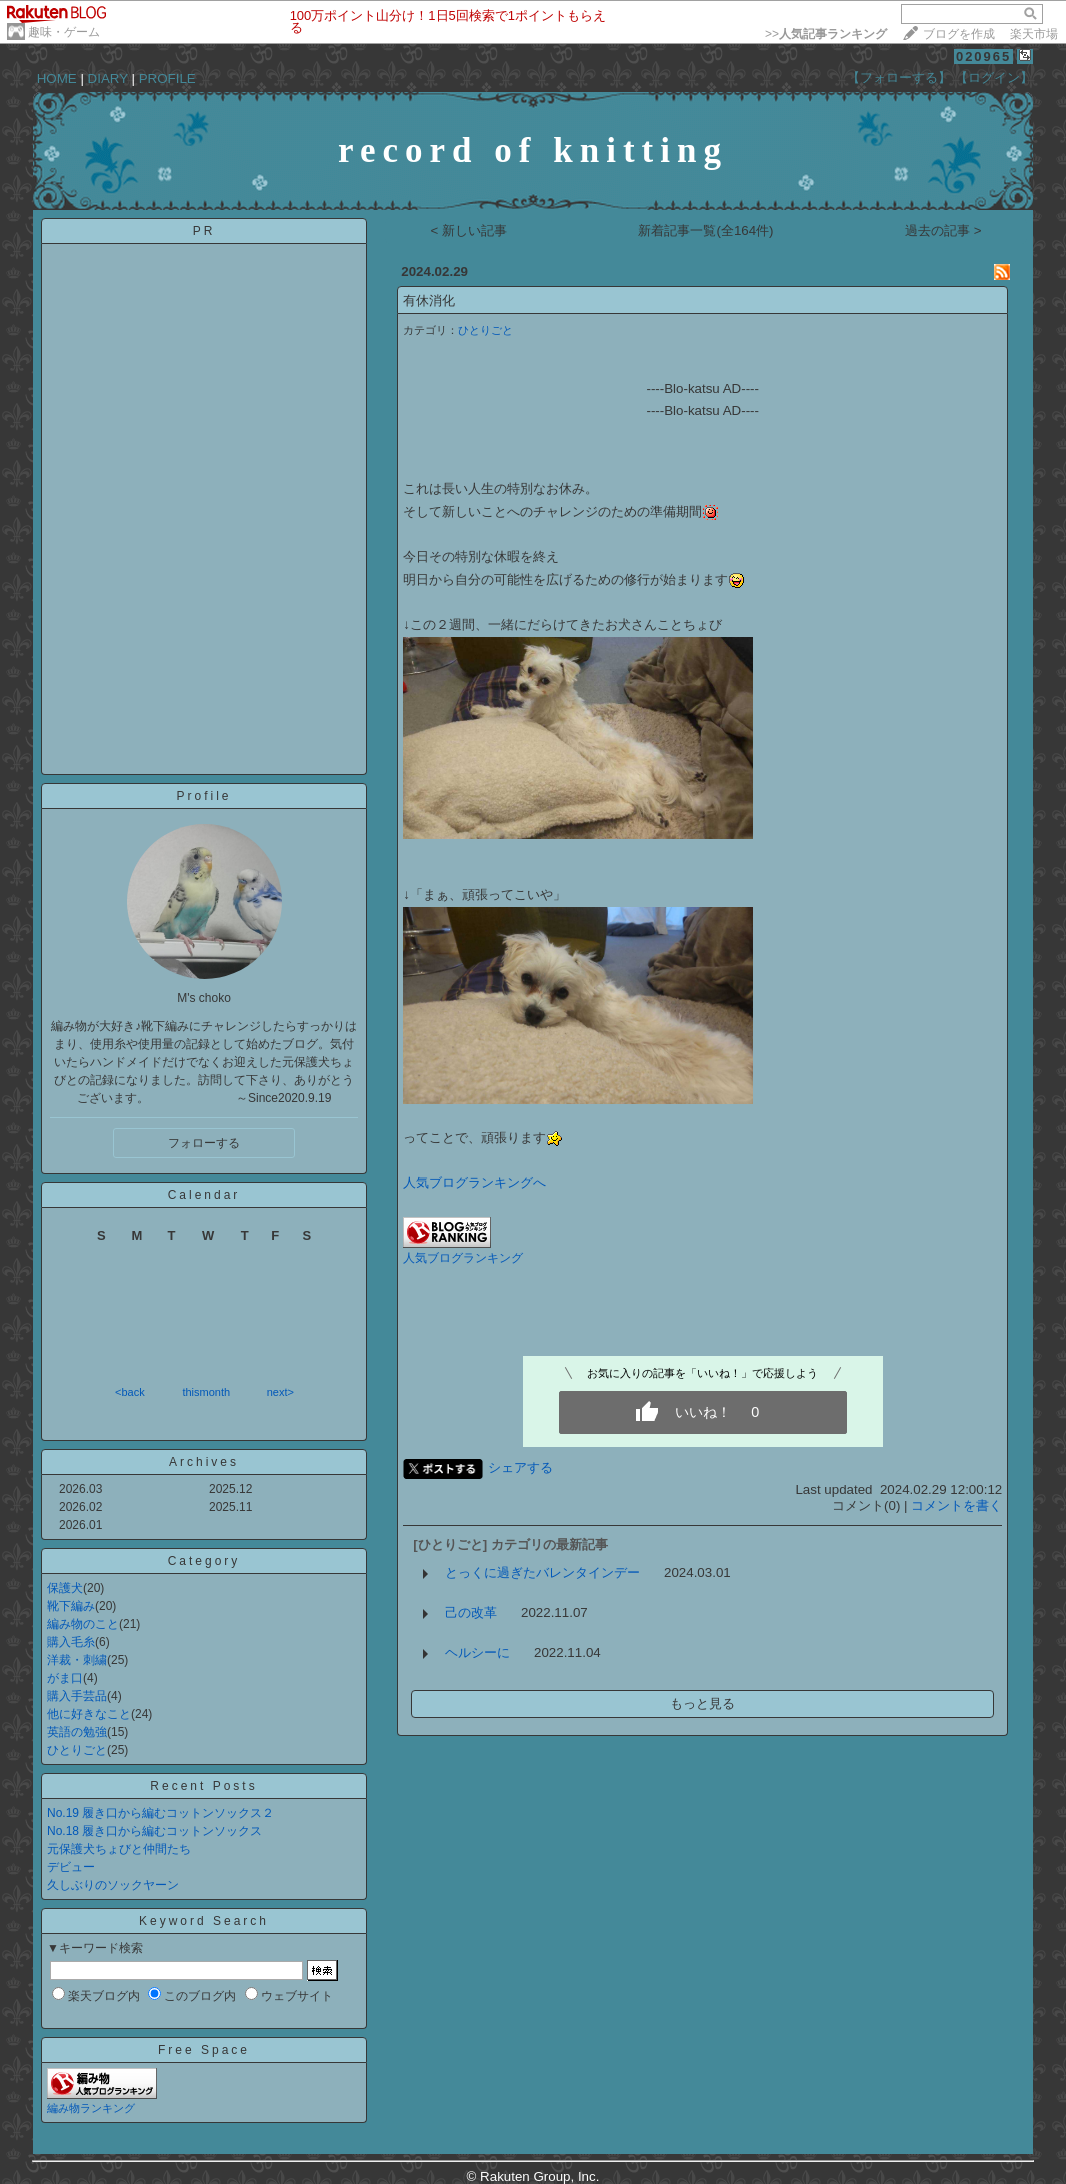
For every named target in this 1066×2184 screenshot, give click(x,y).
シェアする (520, 1467)
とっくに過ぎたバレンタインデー (542, 1572)
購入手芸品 (77, 1696)
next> (280, 1392)
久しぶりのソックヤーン (113, 1885)
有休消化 (429, 300)
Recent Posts (203, 1786)
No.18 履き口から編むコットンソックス (154, 1831)
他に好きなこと (89, 1714)
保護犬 (65, 1588)
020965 (983, 56)
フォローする (204, 1143)
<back (130, 1392)
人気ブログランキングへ (474, 1182)
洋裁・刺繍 (77, 1660)
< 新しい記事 (469, 230)
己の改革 (471, 1612)
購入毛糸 (71, 1642)
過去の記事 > (943, 230)
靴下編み (71, 1606)
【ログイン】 (994, 77)
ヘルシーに (477, 1652)
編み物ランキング (91, 2108)
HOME (57, 78)
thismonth (206, 1392)
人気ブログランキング (463, 1258)
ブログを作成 (959, 34)
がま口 (65, 1678)
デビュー (71, 1867)
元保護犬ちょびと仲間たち (119, 1849)
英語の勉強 (77, 1732)
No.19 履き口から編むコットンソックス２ (160, 1813)
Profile (203, 796)
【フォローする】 (899, 77)
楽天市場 (1034, 34)
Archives (204, 1462)
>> (826, 34)
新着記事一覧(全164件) (705, 230)
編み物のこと (83, 1624)
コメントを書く (956, 1505)
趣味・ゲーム (64, 32)
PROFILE (167, 78)
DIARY (108, 78)
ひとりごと (77, 1750)
